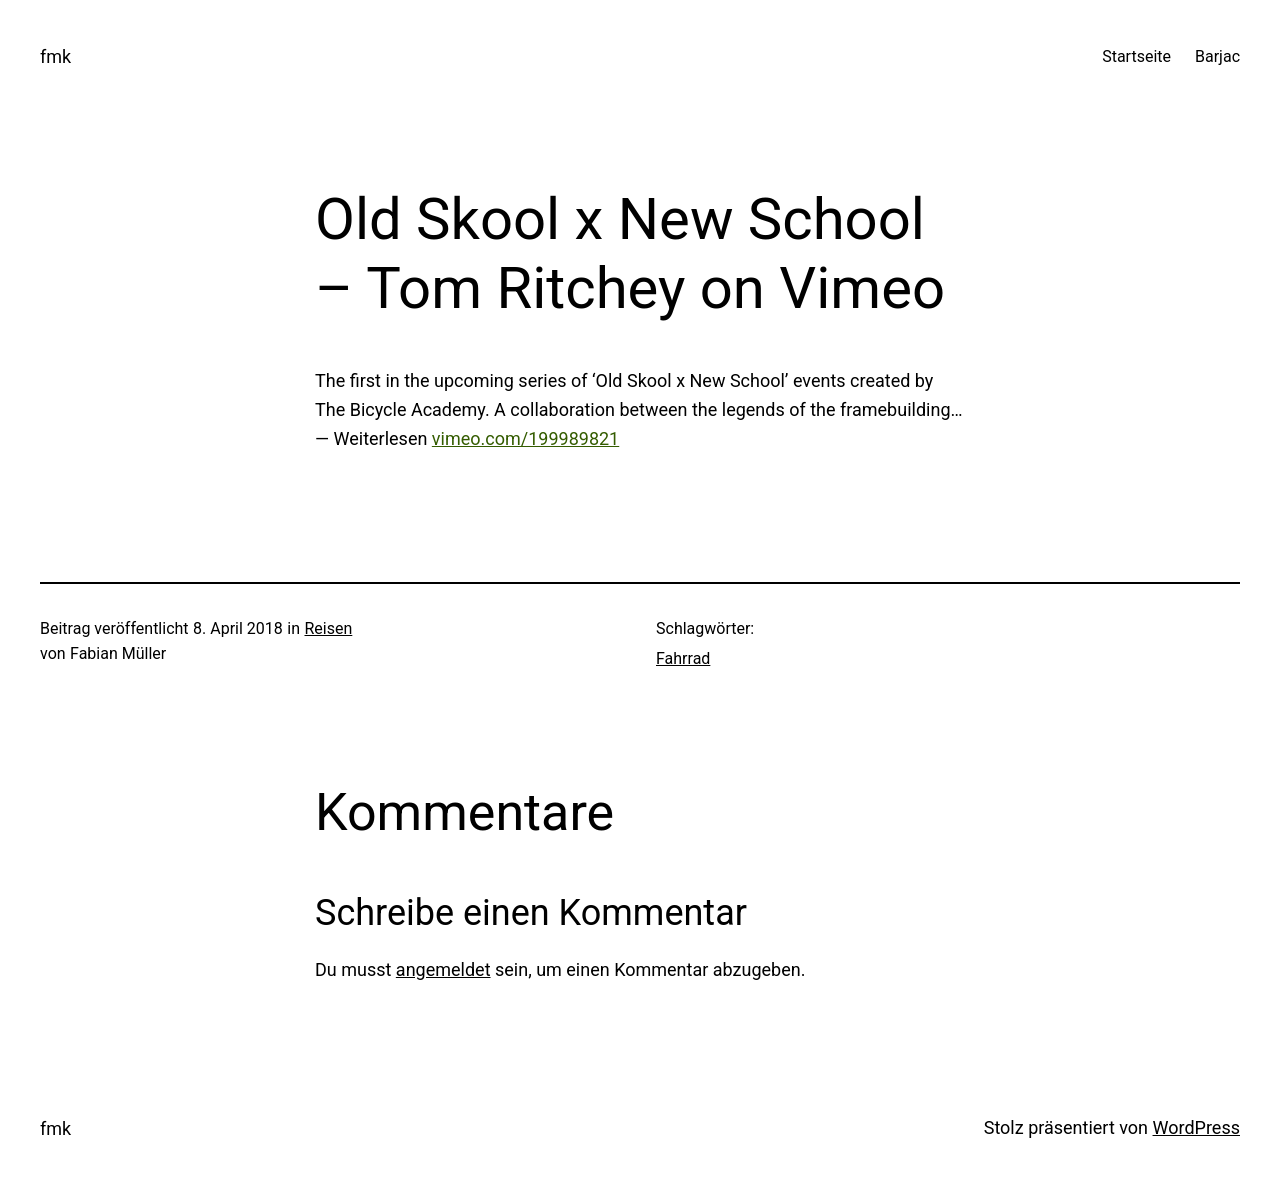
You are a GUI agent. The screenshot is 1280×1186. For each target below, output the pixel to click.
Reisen (329, 628)
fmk (55, 56)
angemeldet (443, 969)
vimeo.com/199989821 (525, 438)
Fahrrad (683, 658)
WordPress (1196, 1127)
